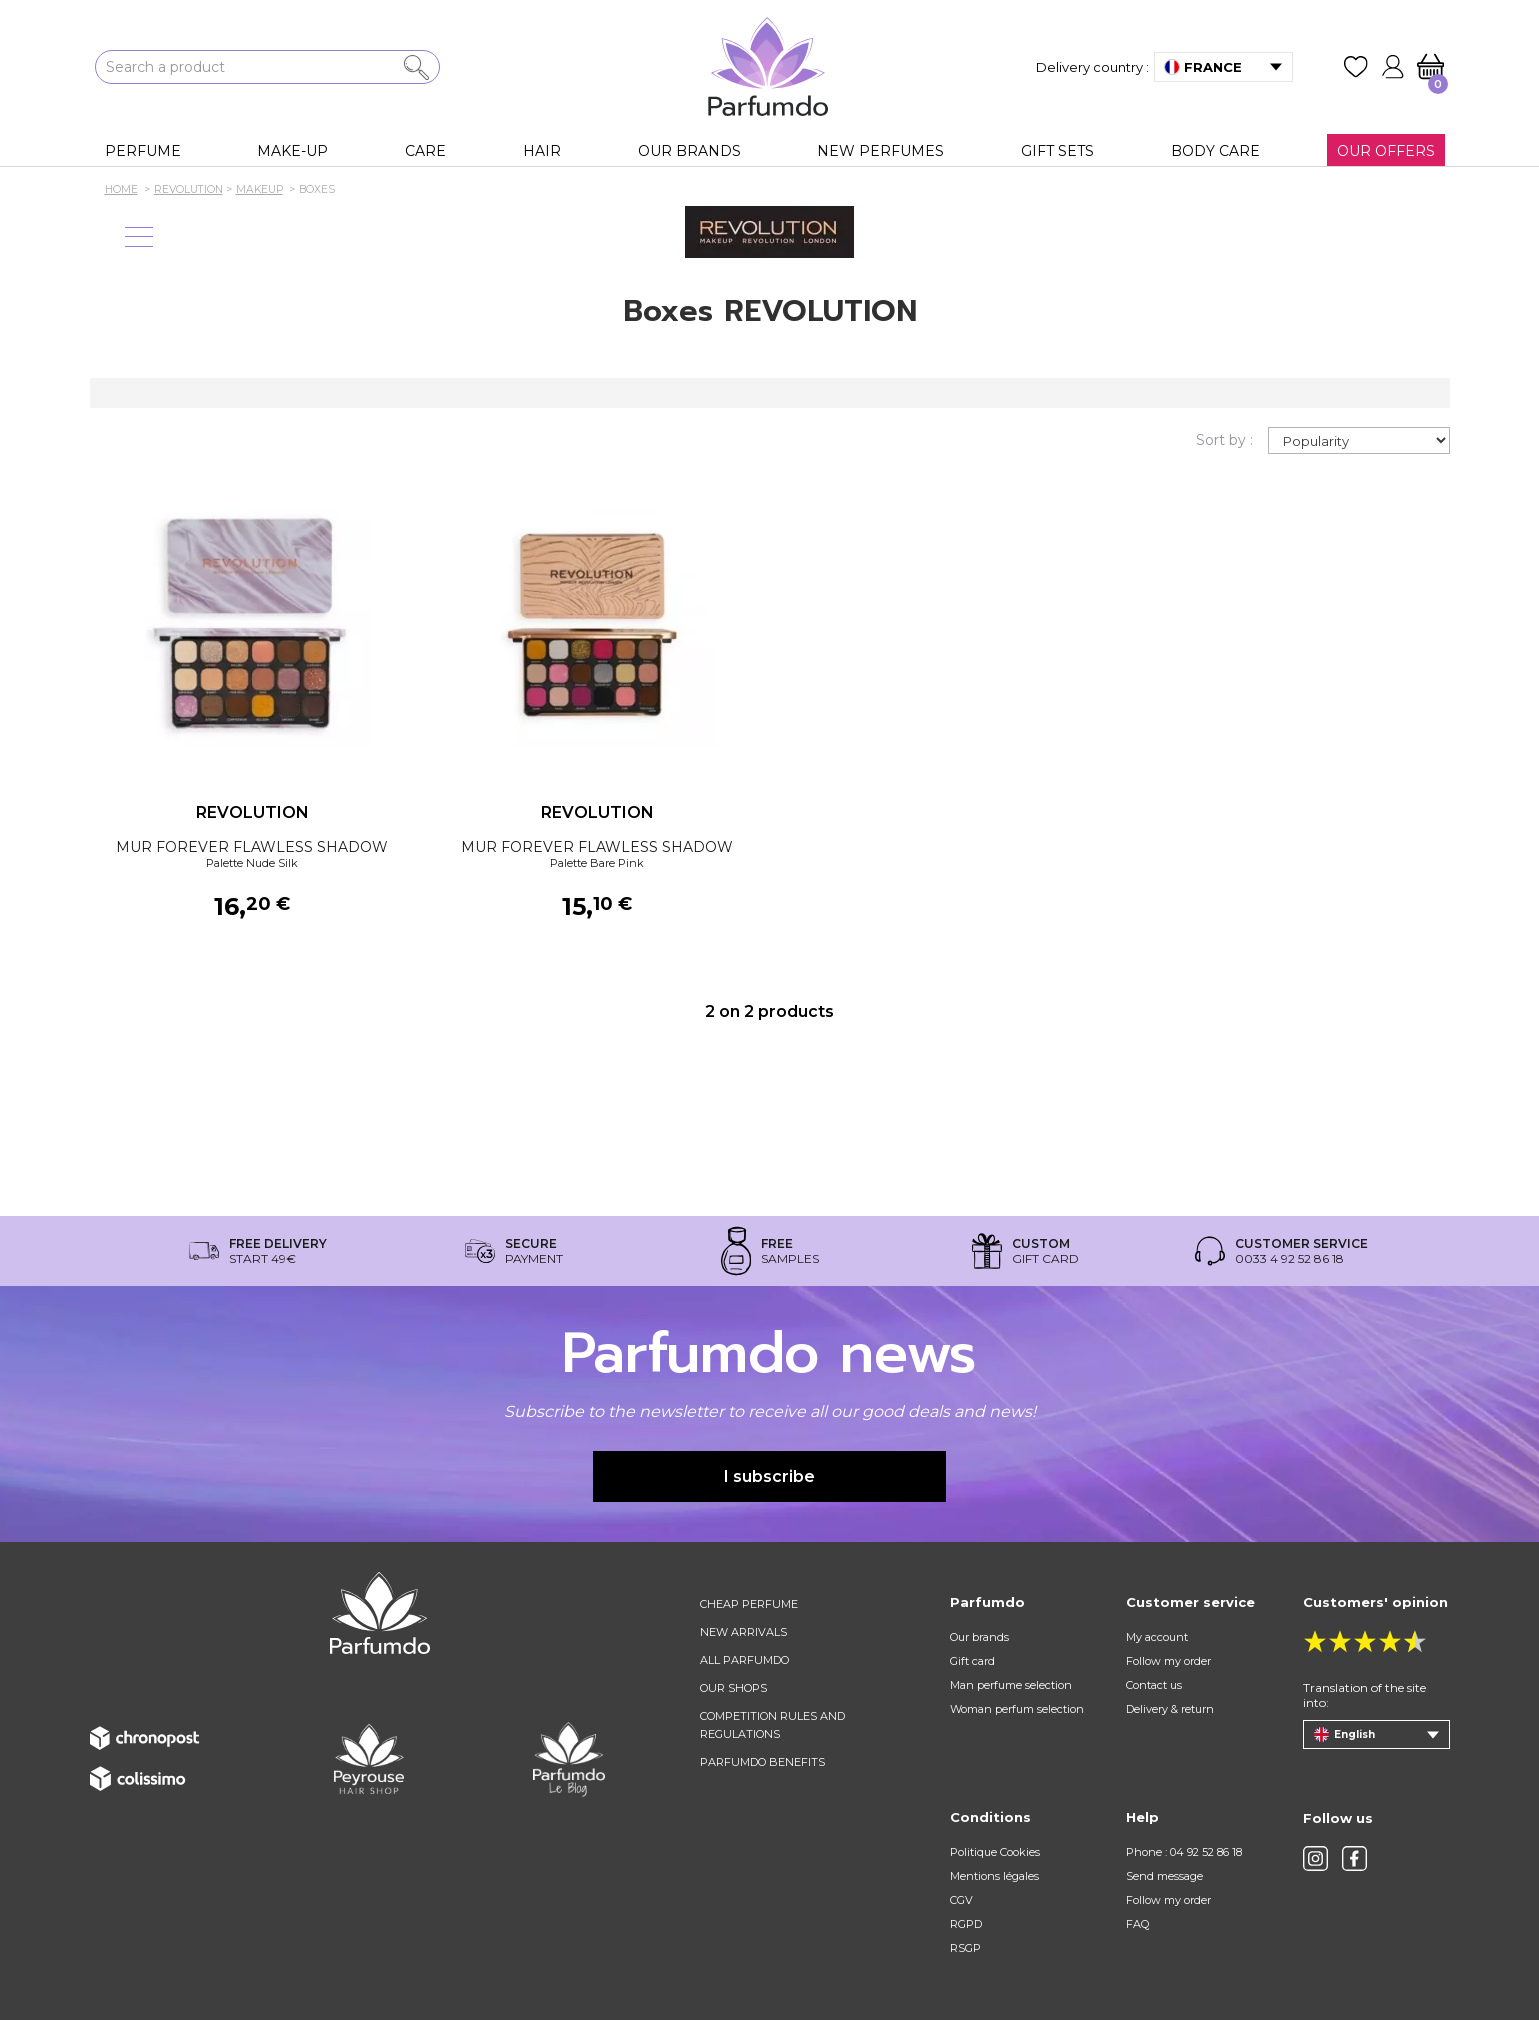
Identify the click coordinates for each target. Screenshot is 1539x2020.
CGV (961, 1900)
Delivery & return (1170, 1709)
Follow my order (1168, 1661)
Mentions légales (994, 1876)
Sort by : (1224, 440)
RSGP (965, 1948)
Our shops (733, 1688)
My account (1157, 1637)
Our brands (979, 1637)
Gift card (972, 1661)
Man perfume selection (1011, 1685)
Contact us (1154, 1685)
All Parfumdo (744, 1660)
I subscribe (769, 1476)
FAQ (1137, 1924)
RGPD (966, 1924)
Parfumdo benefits (762, 1762)
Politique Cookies (995, 1852)
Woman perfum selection (1017, 1709)
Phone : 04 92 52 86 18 (1184, 1852)
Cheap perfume (749, 1604)
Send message (1164, 1876)
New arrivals (743, 1632)
